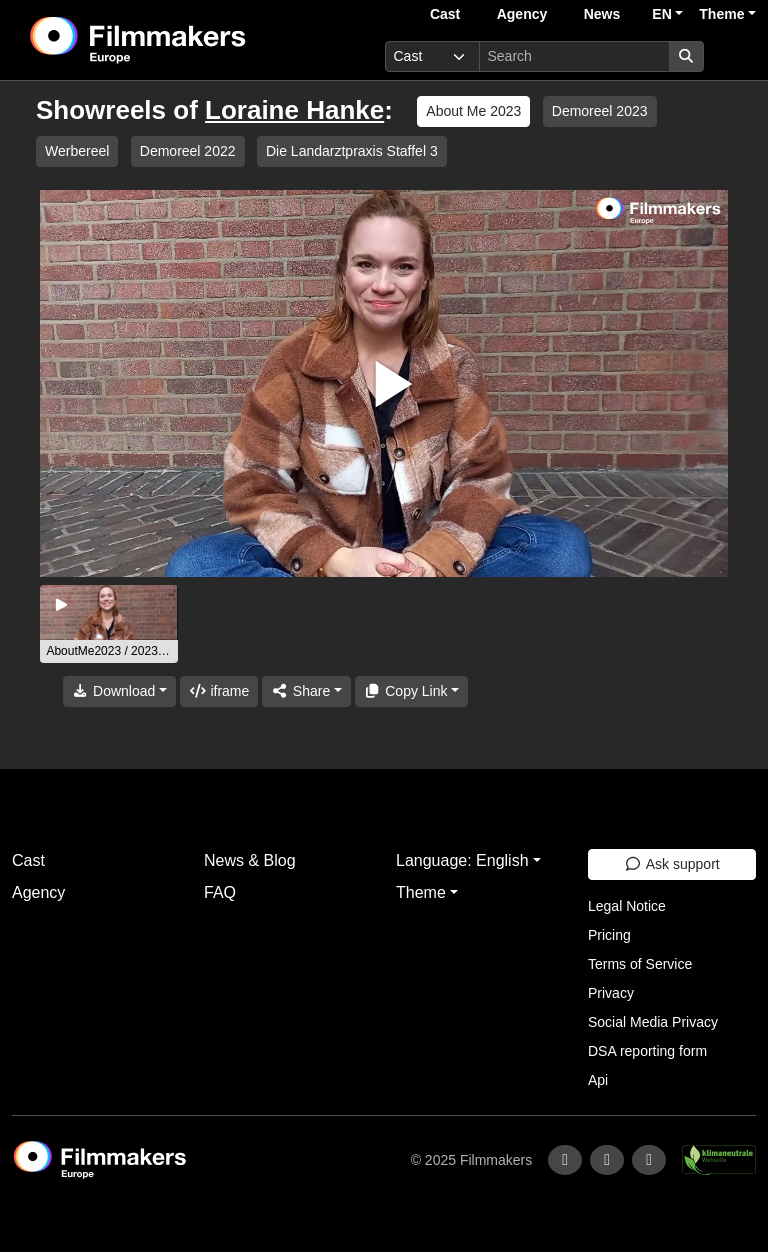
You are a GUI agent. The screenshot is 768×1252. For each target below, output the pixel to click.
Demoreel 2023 (600, 111)
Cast (445, 14)
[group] (109, 624)
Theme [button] (721, 14)
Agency (522, 14)
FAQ (220, 892)
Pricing (609, 935)
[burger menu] (734, 56)
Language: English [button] (462, 860)
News (602, 14)
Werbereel (77, 151)
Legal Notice (627, 906)
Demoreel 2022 (188, 151)
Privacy (611, 993)
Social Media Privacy (653, 1022)
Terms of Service (640, 964)
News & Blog (250, 860)
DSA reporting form (647, 1051)
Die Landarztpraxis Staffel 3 (352, 151)
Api (598, 1080)
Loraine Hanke (294, 110)
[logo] (187, 40)
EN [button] (661, 14)
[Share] (306, 691)
